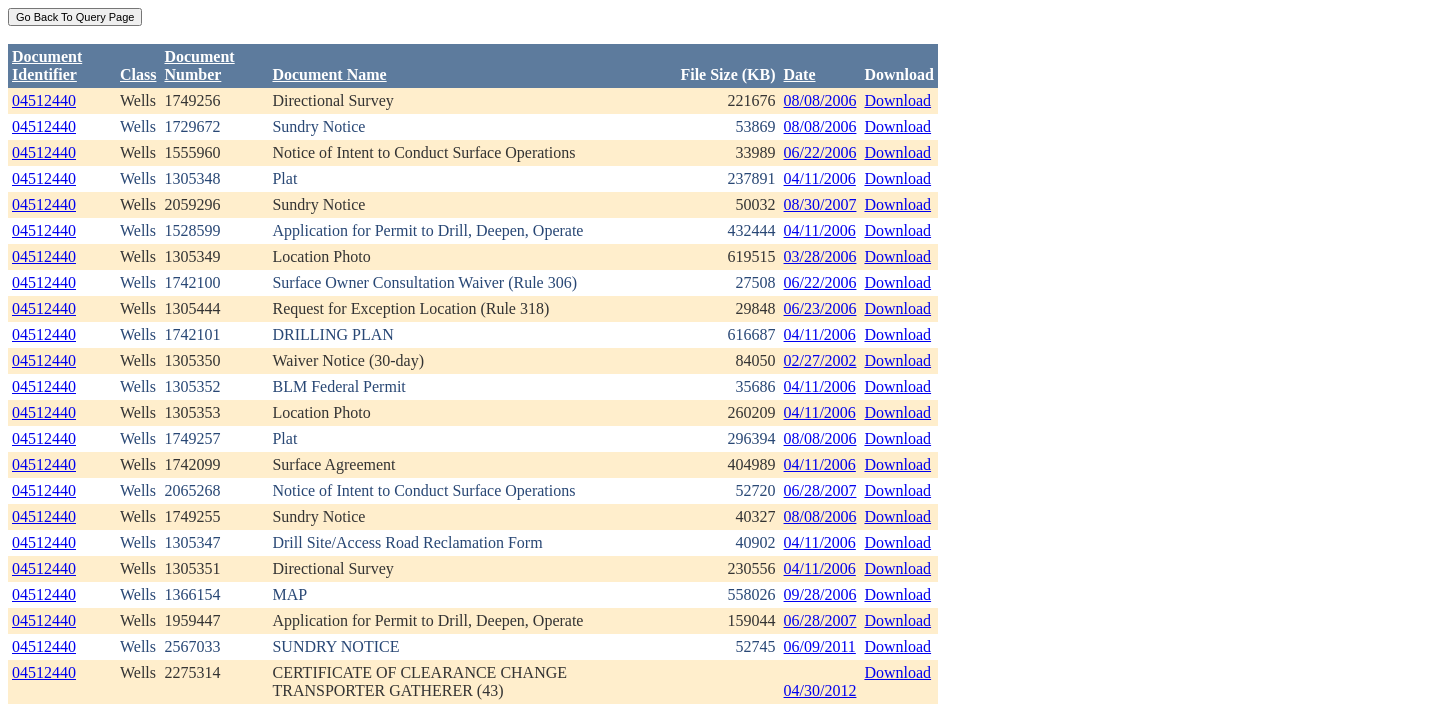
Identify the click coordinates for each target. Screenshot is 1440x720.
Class (138, 74)
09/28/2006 (820, 594)
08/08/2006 (820, 100)
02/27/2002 (820, 360)
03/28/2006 (820, 256)
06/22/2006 (820, 152)
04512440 (44, 100)
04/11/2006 (820, 178)
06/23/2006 (820, 308)
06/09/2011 (820, 646)
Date (800, 74)
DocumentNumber (199, 65)
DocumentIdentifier (47, 65)
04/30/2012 (820, 690)
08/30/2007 (820, 204)
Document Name (329, 74)
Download (897, 100)
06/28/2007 (820, 490)
